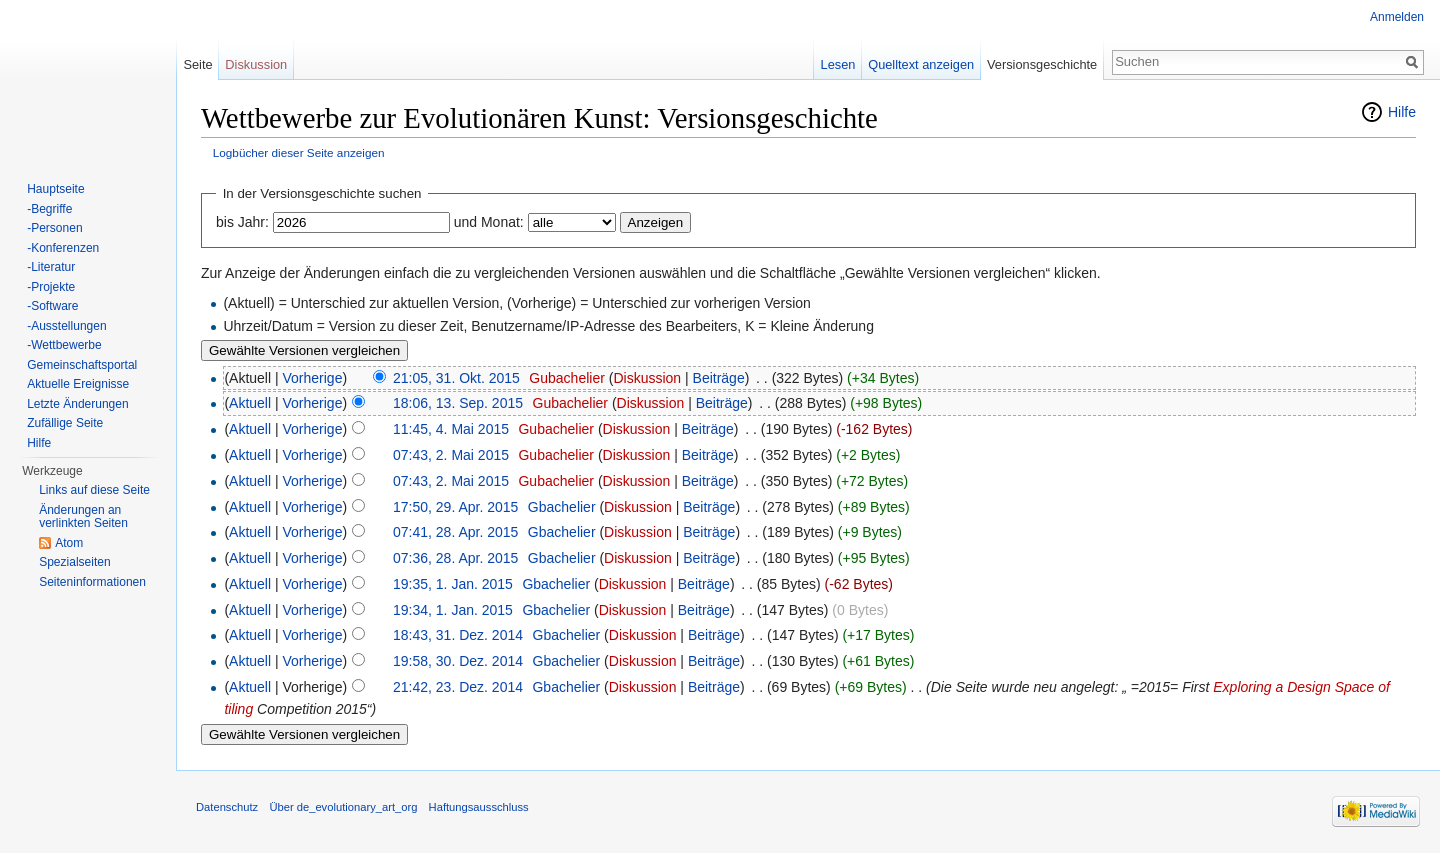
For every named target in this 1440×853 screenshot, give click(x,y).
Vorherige (313, 378)
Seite (197, 64)
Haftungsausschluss (479, 807)
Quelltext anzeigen (921, 64)
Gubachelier (567, 378)
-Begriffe (49, 209)
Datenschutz (227, 807)
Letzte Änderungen (77, 404)
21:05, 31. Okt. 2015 (456, 378)
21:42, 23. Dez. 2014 (458, 687)
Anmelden (1397, 17)
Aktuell (250, 403)
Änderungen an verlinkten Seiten (83, 517)
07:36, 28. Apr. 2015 (455, 558)
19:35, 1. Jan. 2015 (453, 584)
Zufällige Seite (65, 423)
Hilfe (1402, 112)
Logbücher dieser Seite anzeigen (299, 152)
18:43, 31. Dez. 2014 (458, 635)
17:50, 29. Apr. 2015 (455, 507)
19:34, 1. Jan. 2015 (453, 610)
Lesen (838, 64)
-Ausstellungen (66, 326)
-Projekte (51, 287)
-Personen (54, 228)
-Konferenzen (63, 248)
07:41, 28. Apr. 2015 (455, 532)
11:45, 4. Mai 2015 (451, 429)
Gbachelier (562, 507)
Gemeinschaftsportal (82, 365)
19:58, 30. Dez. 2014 (458, 661)
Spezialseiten (74, 562)
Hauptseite (55, 189)
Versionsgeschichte (1042, 64)
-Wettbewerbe (64, 345)
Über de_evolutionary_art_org (343, 807)
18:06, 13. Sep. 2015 (458, 403)
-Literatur (51, 267)
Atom (69, 543)
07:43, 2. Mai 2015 (451, 455)
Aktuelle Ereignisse (78, 384)
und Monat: (489, 222)
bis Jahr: (242, 222)
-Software (52, 306)
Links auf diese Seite (94, 490)
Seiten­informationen (92, 582)
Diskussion (647, 378)
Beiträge (719, 378)
